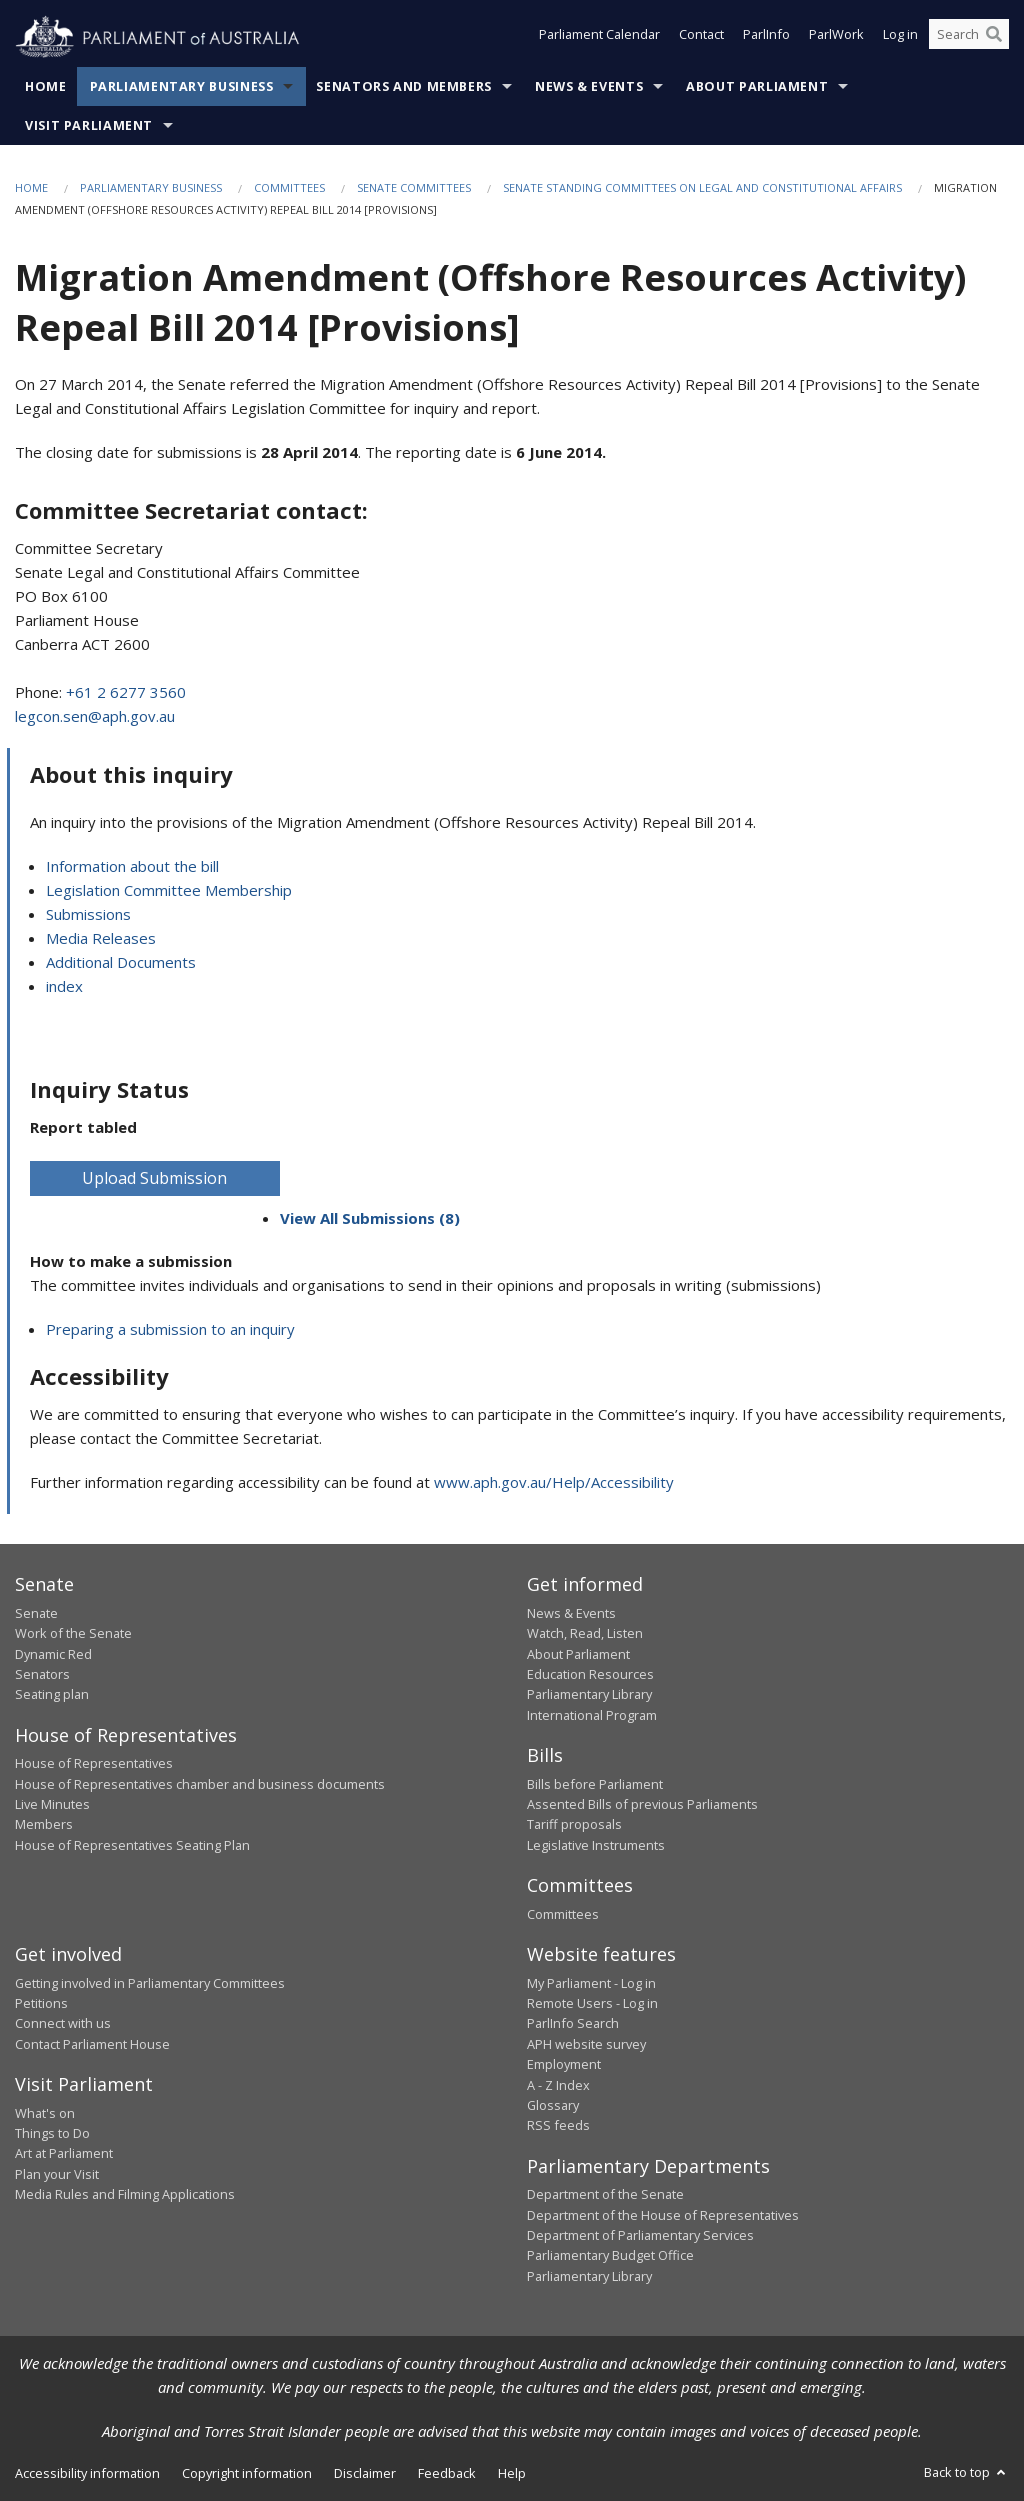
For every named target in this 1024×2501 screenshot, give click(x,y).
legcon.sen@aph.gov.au (95, 716)
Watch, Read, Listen (585, 1633)
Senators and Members (404, 86)
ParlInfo (766, 38)
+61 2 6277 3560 (126, 692)
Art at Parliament (64, 2153)
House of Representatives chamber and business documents (200, 1784)
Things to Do (52, 2133)
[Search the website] (969, 38)
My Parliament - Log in (591, 1983)
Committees (289, 187)
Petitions (41, 2003)
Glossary (553, 2105)
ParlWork (836, 38)
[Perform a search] (994, 38)
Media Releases (101, 938)
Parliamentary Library (589, 1694)
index (64, 986)
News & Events (589, 86)
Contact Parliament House (92, 2044)
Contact (701, 38)
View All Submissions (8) (370, 1218)
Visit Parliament (89, 125)
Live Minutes (52, 1804)
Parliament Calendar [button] (599, 38)
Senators (42, 1674)
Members (44, 1824)
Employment (564, 2064)
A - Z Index (558, 2085)
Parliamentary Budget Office (610, 2255)
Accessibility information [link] (87, 2473)
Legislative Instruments (596, 1845)
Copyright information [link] (247, 2473)
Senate (36, 1613)
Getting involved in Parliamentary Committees (150, 1983)
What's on (45, 2113)
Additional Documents (121, 962)
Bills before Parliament (595, 1784)
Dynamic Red (53, 1654)
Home (46, 86)
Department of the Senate (605, 2194)
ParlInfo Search (573, 2023)
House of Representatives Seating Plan (132, 1845)
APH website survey (586, 2044)
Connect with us (63, 2023)
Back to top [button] (966, 2472)
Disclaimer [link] (365, 2473)
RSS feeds (558, 2125)
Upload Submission (154, 1178)
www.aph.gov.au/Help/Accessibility (554, 1482)
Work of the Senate (73, 1633)
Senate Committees (414, 187)
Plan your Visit (57, 2174)
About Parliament (757, 86)
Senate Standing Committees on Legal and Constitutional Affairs (702, 187)
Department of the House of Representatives (663, 2215)
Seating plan (52, 1694)
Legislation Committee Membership (169, 890)
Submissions (88, 914)
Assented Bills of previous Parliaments (642, 1804)
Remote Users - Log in (592, 2003)
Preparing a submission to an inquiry (170, 1329)
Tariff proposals (574, 1824)
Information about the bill (132, 866)
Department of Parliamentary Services (640, 2235)
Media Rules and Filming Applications (125, 2194)
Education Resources (590, 1674)
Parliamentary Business (182, 86)
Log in (900, 38)
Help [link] (512, 2473)
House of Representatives (94, 1763)
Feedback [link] (447, 2473)
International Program (592, 1715)
